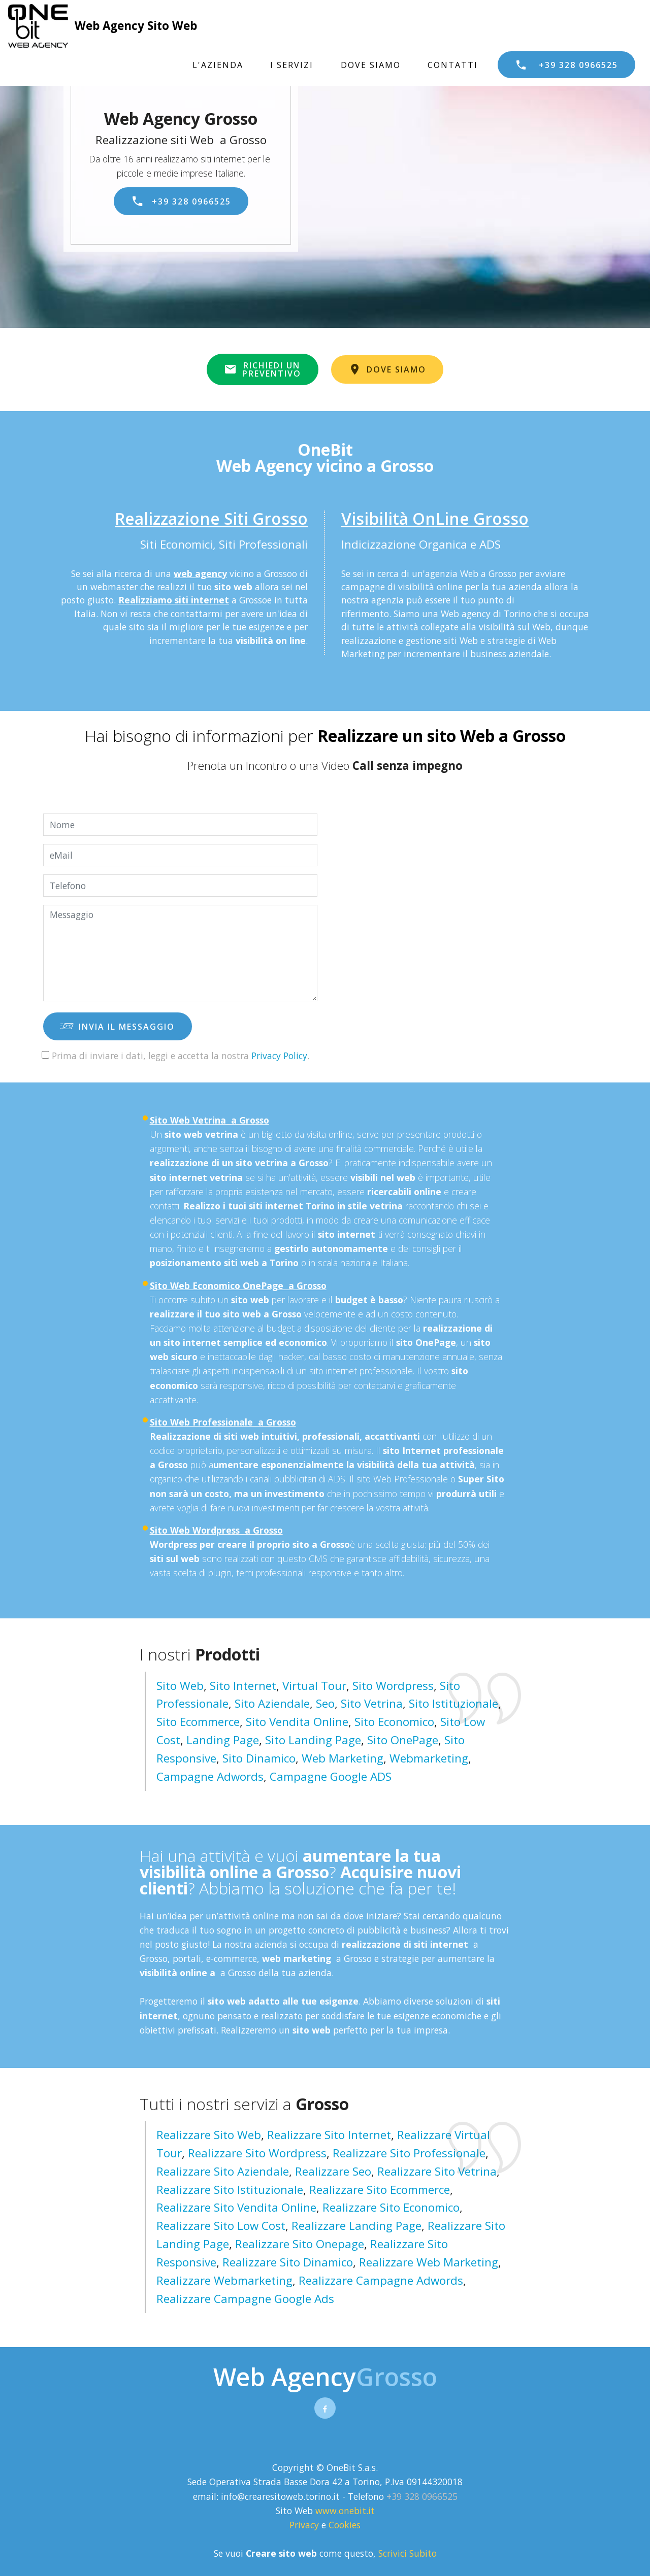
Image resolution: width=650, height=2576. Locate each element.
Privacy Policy (279, 1055)
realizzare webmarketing (224, 2280)
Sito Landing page (313, 1740)
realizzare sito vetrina (437, 2171)
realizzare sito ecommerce (379, 2189)
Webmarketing (428, 1758)
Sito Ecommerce (198, 1722)
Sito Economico (394, 1722)
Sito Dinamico (259, 1758)
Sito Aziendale (272, 1703)
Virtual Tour (314, 1685)
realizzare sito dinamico (287, 2262)
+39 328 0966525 (566, 65)
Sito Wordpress (393, 1685)
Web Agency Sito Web (136, 25)
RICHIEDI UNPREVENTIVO (262, 369)
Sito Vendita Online (297, 1722)
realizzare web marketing (428, 2262)
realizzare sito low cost (220, 2225)
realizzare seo (333, 2171)
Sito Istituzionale (453, 1703)
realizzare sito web (208, 2135)
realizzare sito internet (329, 2135)
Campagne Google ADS (331, 1776)
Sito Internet (243, 1685)
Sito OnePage (402, 1740)
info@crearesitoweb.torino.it (280, 2496)
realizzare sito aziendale (222, 2171)
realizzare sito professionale (409, 2153)
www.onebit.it (345, 2510)
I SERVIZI (291, 65)
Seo (325, 1703)
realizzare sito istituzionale (229, 2189)
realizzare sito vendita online (236, 2207)
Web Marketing (342, 1758)
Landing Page (222, 1740)
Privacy (305, 2525)
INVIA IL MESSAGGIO (117, 1026)
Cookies (345, 2525)
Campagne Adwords (210, 1776)
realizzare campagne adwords (381, 2280)
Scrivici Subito (407, 2553)
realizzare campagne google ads (245, 2299)
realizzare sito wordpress (257, 2153)
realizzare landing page (356, 2225)
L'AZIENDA (217, 65)
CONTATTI (453, 65)
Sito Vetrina (372, 1703)
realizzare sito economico (391, 2207)
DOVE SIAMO (371, 65)
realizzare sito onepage (299, 2244)
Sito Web (180, 1685)
